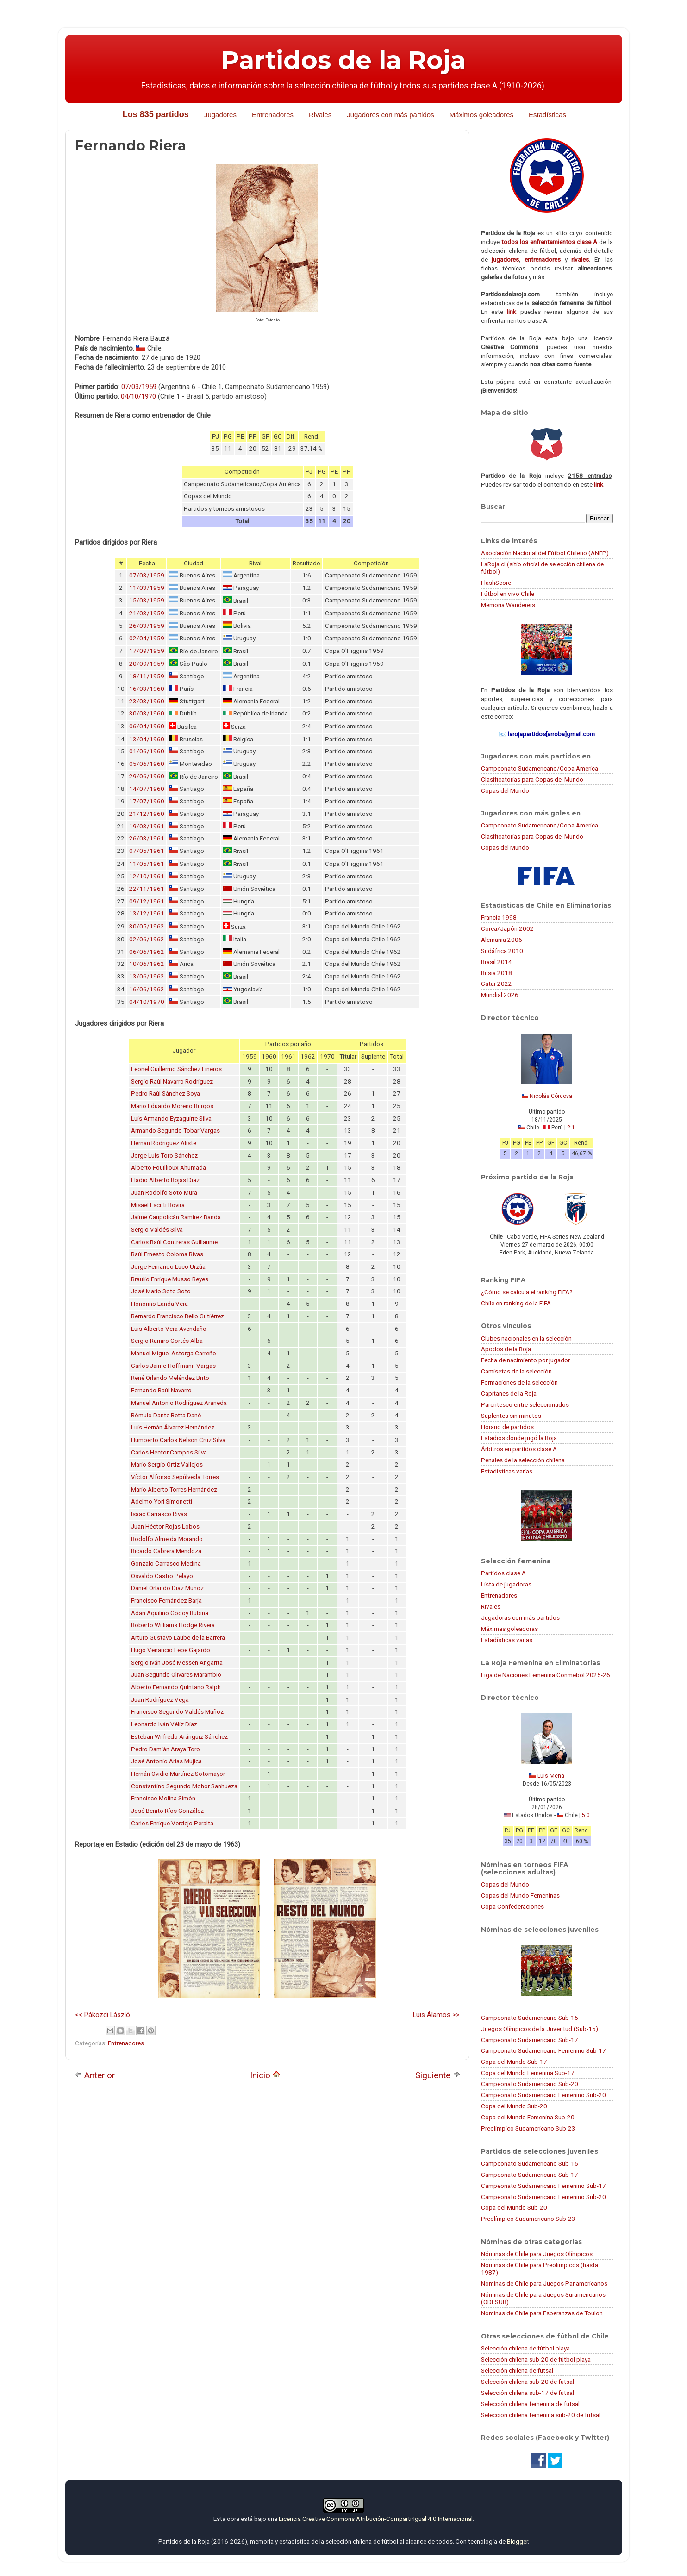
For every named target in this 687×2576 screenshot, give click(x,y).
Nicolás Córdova (551, 1096)
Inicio (265, 2075)
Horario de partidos (507, 1426)
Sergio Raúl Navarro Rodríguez (172, 1081)
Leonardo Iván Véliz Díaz (164, 1724)
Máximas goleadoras (509, 1628)
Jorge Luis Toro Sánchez (164, 1155)
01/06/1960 (146, 751)
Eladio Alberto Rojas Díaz (165, 1180)
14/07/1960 (146, 788)
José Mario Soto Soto (161, 1291)
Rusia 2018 (496, 973)
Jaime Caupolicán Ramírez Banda (176, 1217)
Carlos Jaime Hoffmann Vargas (173, 1365)
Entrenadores (273, 115)
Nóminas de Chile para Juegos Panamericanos (544, 2283)
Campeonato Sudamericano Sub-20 (529, 2083)
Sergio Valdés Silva (157, 1229)
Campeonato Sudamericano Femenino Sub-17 (543, 2050)
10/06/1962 (146, 963)
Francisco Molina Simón (163, 1798)
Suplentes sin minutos (511, 1415)
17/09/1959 (146, 650)
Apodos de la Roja (506, 1349)
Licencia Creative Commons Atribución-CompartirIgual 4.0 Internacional (376, 2518)
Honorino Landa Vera (159, 1303)
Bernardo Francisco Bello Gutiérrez (177, 1316)
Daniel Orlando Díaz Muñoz (167, 1588)
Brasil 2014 (496, 961)
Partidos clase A (503, 1573)
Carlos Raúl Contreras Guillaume (174, 1242)
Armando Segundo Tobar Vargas (175, 1130)
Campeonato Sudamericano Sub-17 (529, 2039)
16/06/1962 (146, 989)
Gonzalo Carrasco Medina (166, 1563)
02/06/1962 (146, 939)
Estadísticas (547, 115)
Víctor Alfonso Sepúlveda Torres (175, 1476)
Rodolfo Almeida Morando (167, 1539)
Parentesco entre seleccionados (525, 1404)
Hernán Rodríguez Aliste (163, 1143)
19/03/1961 (146, 826)
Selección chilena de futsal (517, 2370)
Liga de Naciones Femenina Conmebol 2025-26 (545, 1675)
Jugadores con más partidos (390, 115)
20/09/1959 (146, 663)
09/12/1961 (146, 901)
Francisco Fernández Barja (166, 1600)
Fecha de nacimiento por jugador (525, 1360)
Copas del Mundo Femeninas (520, 1895)
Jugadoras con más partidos (520, 1617)
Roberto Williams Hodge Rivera (173, 1625)
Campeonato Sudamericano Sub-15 (529, 2017)
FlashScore (496, 582)
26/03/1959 (146, 625)
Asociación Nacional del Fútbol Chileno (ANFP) (545, 553)
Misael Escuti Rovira (158, 1205)
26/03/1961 (146, 838)
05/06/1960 (146, 763)
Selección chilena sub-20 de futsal (527, 2381)
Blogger (517, 2541)
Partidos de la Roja (343, 60)
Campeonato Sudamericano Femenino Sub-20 (543, 2095)
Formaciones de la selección (519, 1382)
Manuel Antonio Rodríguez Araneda (179, 1402)
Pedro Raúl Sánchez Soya (165, 1093)
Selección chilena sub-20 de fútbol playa (536, 2359)
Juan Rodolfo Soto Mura (164, 1192)
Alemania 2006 (501, 939)
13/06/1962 (146, 976)
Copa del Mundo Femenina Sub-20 (528, 2117)
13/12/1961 (146, 913)
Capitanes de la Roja (509, 1393)
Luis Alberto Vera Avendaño (168, 1328)
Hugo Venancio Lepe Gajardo (170, 1650)
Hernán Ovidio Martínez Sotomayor (178, 1773)
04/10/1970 (138, 396)
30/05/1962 (146, 926)
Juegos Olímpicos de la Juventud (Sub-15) (539, 2028)
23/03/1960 (146, 701)
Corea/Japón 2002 (507, 928)
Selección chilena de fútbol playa (525, 2348)
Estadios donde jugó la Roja (519, 1438)
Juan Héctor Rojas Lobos (165, 1526)
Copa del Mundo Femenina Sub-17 (528, 2072)
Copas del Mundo (505, 790)
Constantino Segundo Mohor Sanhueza (184, 1786)
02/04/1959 (146, 638)
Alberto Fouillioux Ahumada (168, 1167)
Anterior (95, 2075)
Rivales (320, 115)
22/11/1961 (146, 888)
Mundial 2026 (499, 994)
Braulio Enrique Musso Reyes (169, 1279)
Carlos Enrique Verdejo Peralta (172, 1823)
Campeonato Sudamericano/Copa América (539, 768)
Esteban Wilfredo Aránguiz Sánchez (179, 1736)
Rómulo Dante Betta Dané (166, 1415)
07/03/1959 (138, 386)
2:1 (571, 1127)
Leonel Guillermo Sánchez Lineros (176, 1068)
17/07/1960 (146, 801)
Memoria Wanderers (508, 604)
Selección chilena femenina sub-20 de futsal (540, 2415)
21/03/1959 (146, 613)
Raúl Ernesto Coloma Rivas (167, 1254)
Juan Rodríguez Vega (160, 1699)
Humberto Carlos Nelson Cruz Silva (178, 1439)
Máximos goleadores (481, 115)
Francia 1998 (499, 917)
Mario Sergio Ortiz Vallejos (167, 1464)
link (511, 311)
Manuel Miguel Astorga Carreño (173, 1353)
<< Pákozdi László (102, 2015)
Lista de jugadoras (506, 1584)
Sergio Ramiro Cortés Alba (167, 1340)
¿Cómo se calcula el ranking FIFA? (527, 1292)
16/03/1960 (146, 688)
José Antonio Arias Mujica (166, 1761)
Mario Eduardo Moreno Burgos (172, 1106)
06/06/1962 (146, 951)
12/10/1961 (146, 876)
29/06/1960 (146, 776)
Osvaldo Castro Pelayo (162, 1576)
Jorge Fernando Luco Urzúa (168, 1266)
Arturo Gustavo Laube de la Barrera (178, 1637)
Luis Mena (550, 1776)
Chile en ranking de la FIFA (516, 1303)
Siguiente (437, 2075)
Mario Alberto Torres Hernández (174, 1489)
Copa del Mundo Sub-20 (514, 2106)
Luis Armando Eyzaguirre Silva (171, 1118)
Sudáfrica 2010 (502, 950)
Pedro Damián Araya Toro (165, 1749)
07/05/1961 (146, 850)
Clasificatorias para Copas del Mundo (532, 779)
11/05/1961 (146, 863)
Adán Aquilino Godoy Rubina (169, 1613)
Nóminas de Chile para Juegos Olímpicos (537, 2253)
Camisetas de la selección (516, 1371)
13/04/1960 (146, 739)
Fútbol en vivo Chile (507, 593)
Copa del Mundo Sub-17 (514, 2061)
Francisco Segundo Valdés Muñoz (177, 1711)
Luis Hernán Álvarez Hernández (172, 1427)
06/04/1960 (146, 726)
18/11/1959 (146, 676)
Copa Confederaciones (512, 1906)
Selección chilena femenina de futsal (530, 2403)
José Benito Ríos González (167, 1810)
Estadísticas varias (506, 1471)
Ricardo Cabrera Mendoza (166, 1551)
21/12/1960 (146, 813)
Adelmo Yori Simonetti (161, 1501)
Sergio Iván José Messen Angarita (177, 1662)
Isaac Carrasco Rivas (159, 1514)
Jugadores (220, 115)
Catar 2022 (496, 983)
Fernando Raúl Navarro (161, 1390)
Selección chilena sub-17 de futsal (527, 2392)
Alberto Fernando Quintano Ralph (176, 1687)
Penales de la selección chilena (523, 1460)
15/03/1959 (146, 600)
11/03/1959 (146, 587)
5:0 (586, 1815)
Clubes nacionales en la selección (526, 1338)
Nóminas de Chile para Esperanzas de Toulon (542, 2313)
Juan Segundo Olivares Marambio (176, 1674)
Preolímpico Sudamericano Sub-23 (528, 2128)
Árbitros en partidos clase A (519, 1449)
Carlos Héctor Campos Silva (169, 1452)
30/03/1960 (146, 713)
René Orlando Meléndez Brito (170, 1377)
